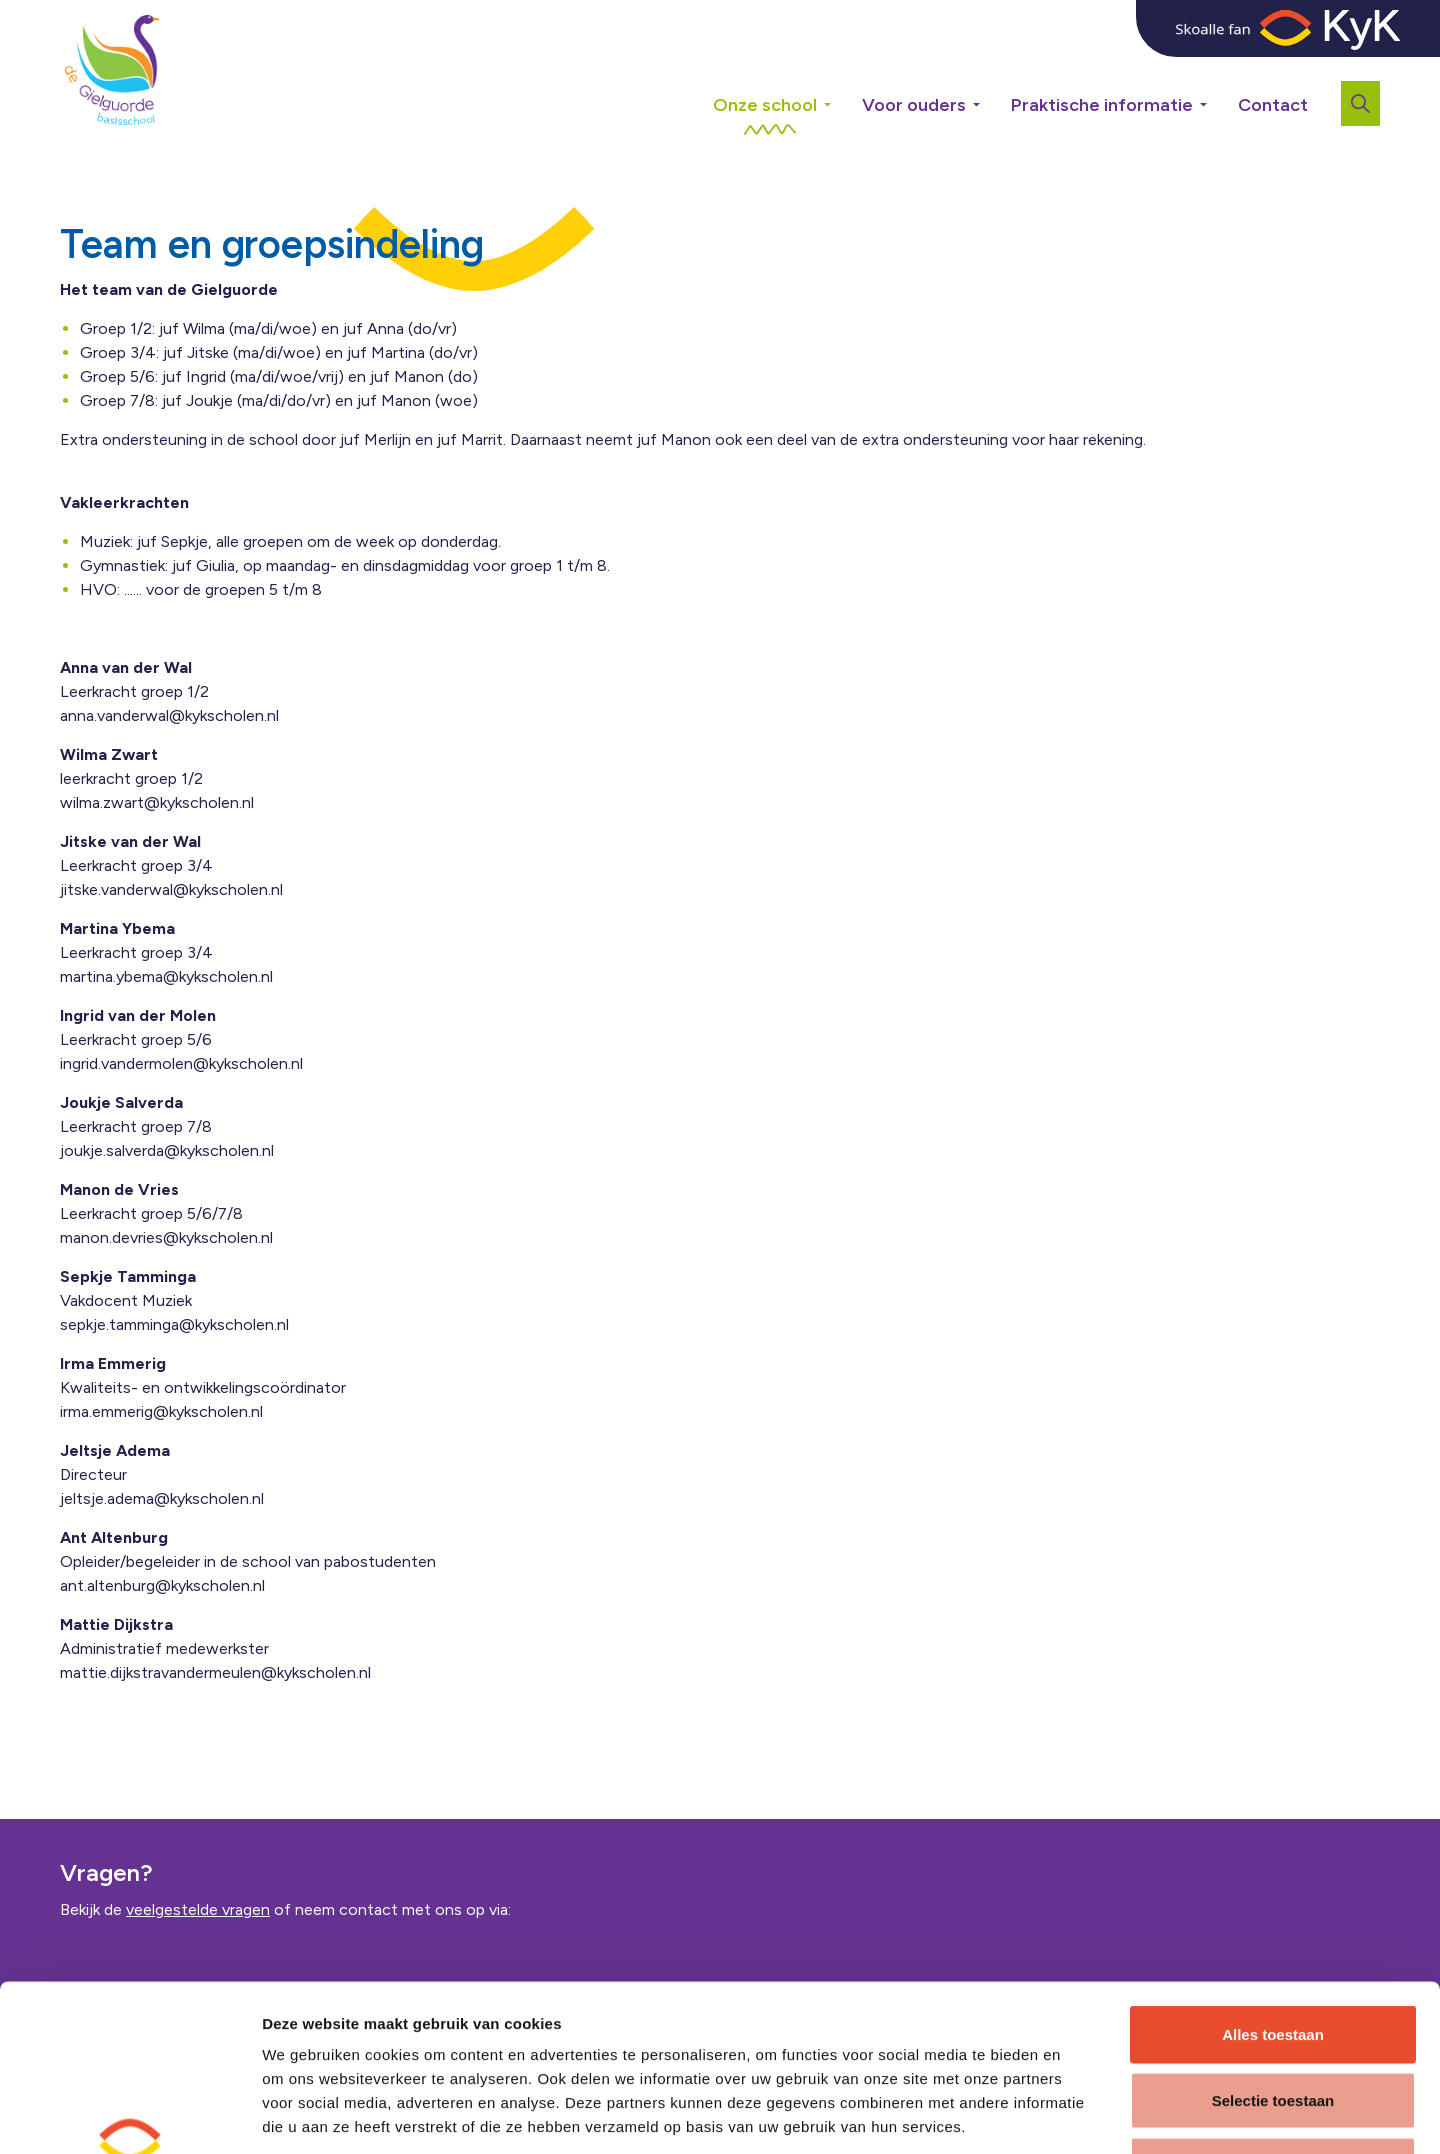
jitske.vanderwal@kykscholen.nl (171, 889)
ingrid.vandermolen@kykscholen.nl (181, 1063)
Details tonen (1076, 2114)
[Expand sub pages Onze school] (842, 70)
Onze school (765, 105)
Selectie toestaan (1273, 1957)
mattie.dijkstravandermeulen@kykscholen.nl (215, 1672)
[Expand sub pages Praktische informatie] (1218, 70)
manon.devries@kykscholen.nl (166, 1237)
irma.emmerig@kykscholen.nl (161, 1411)
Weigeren (1272, 2022)
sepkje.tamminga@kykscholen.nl (174, 1324)
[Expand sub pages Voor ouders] (991, 70)
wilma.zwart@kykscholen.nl (157, 802)
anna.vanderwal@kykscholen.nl (169, 715)
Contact (1273, 105)
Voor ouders (914, 105)
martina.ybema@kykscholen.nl (166, 976)
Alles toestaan (1273, 1891)
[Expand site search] (1360, 103)
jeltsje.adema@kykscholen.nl (162, 1498)
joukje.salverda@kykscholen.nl (167, 1150)
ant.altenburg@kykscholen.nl (162, 1585)
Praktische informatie (1102, 105)
